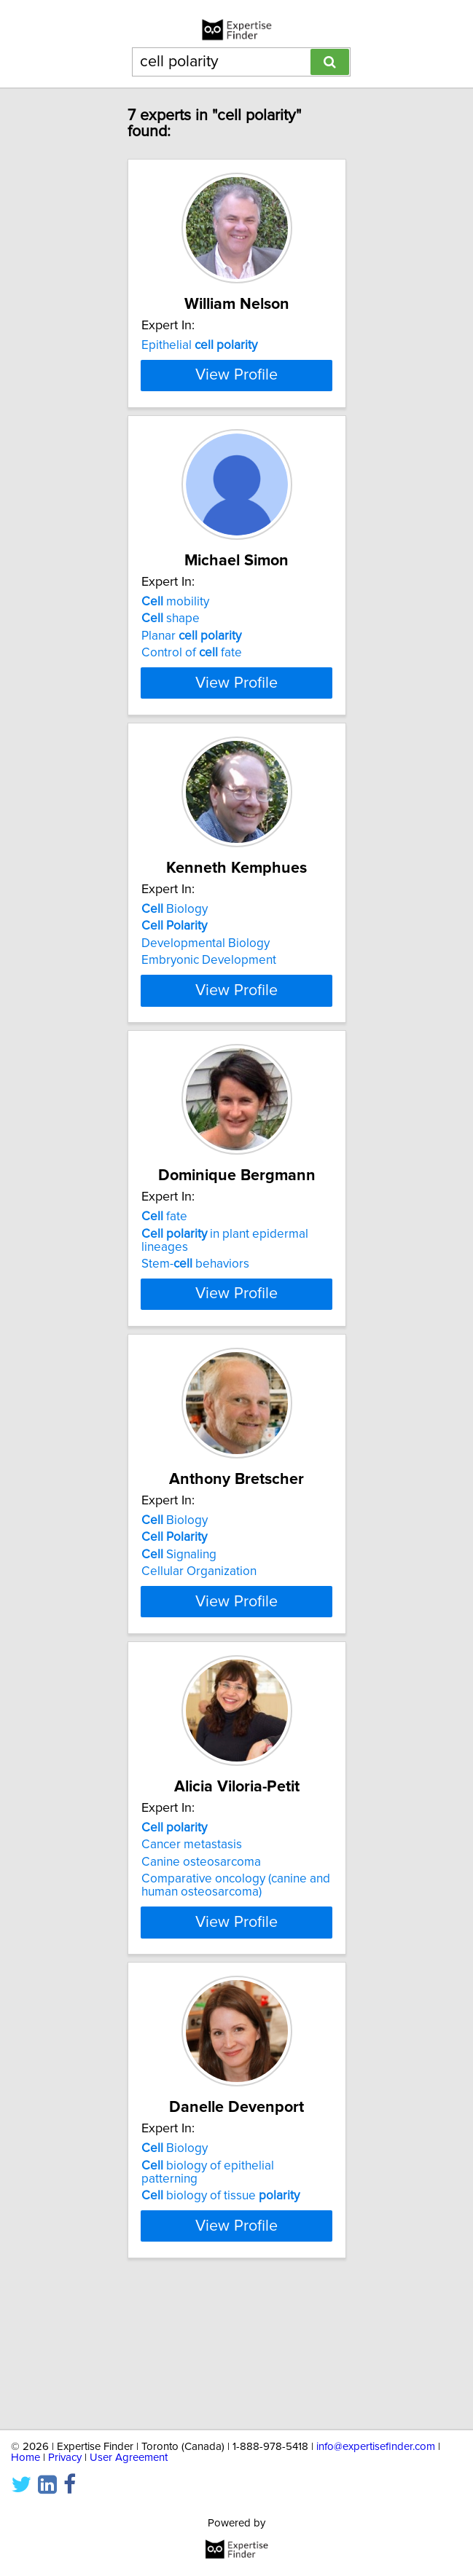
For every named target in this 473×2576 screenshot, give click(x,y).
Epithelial (199, 345)
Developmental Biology (205, 1020)
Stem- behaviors (195, 1354)
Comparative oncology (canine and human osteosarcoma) (235, 2005)
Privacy (65, 2457)
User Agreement (129, 2457)
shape (170, 682)
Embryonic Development (208, 1037)
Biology (174, 986)
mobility (175, 665)
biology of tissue (220, 2315)
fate (164, 1306)
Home (25, 2457)
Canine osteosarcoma (201, 1982)
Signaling (178, 1661)
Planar (191, 700)
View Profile (236, 439)
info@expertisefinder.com (375, 2446)
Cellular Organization (199, 1678)
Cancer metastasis (191, 1964)
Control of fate (191, 716)
